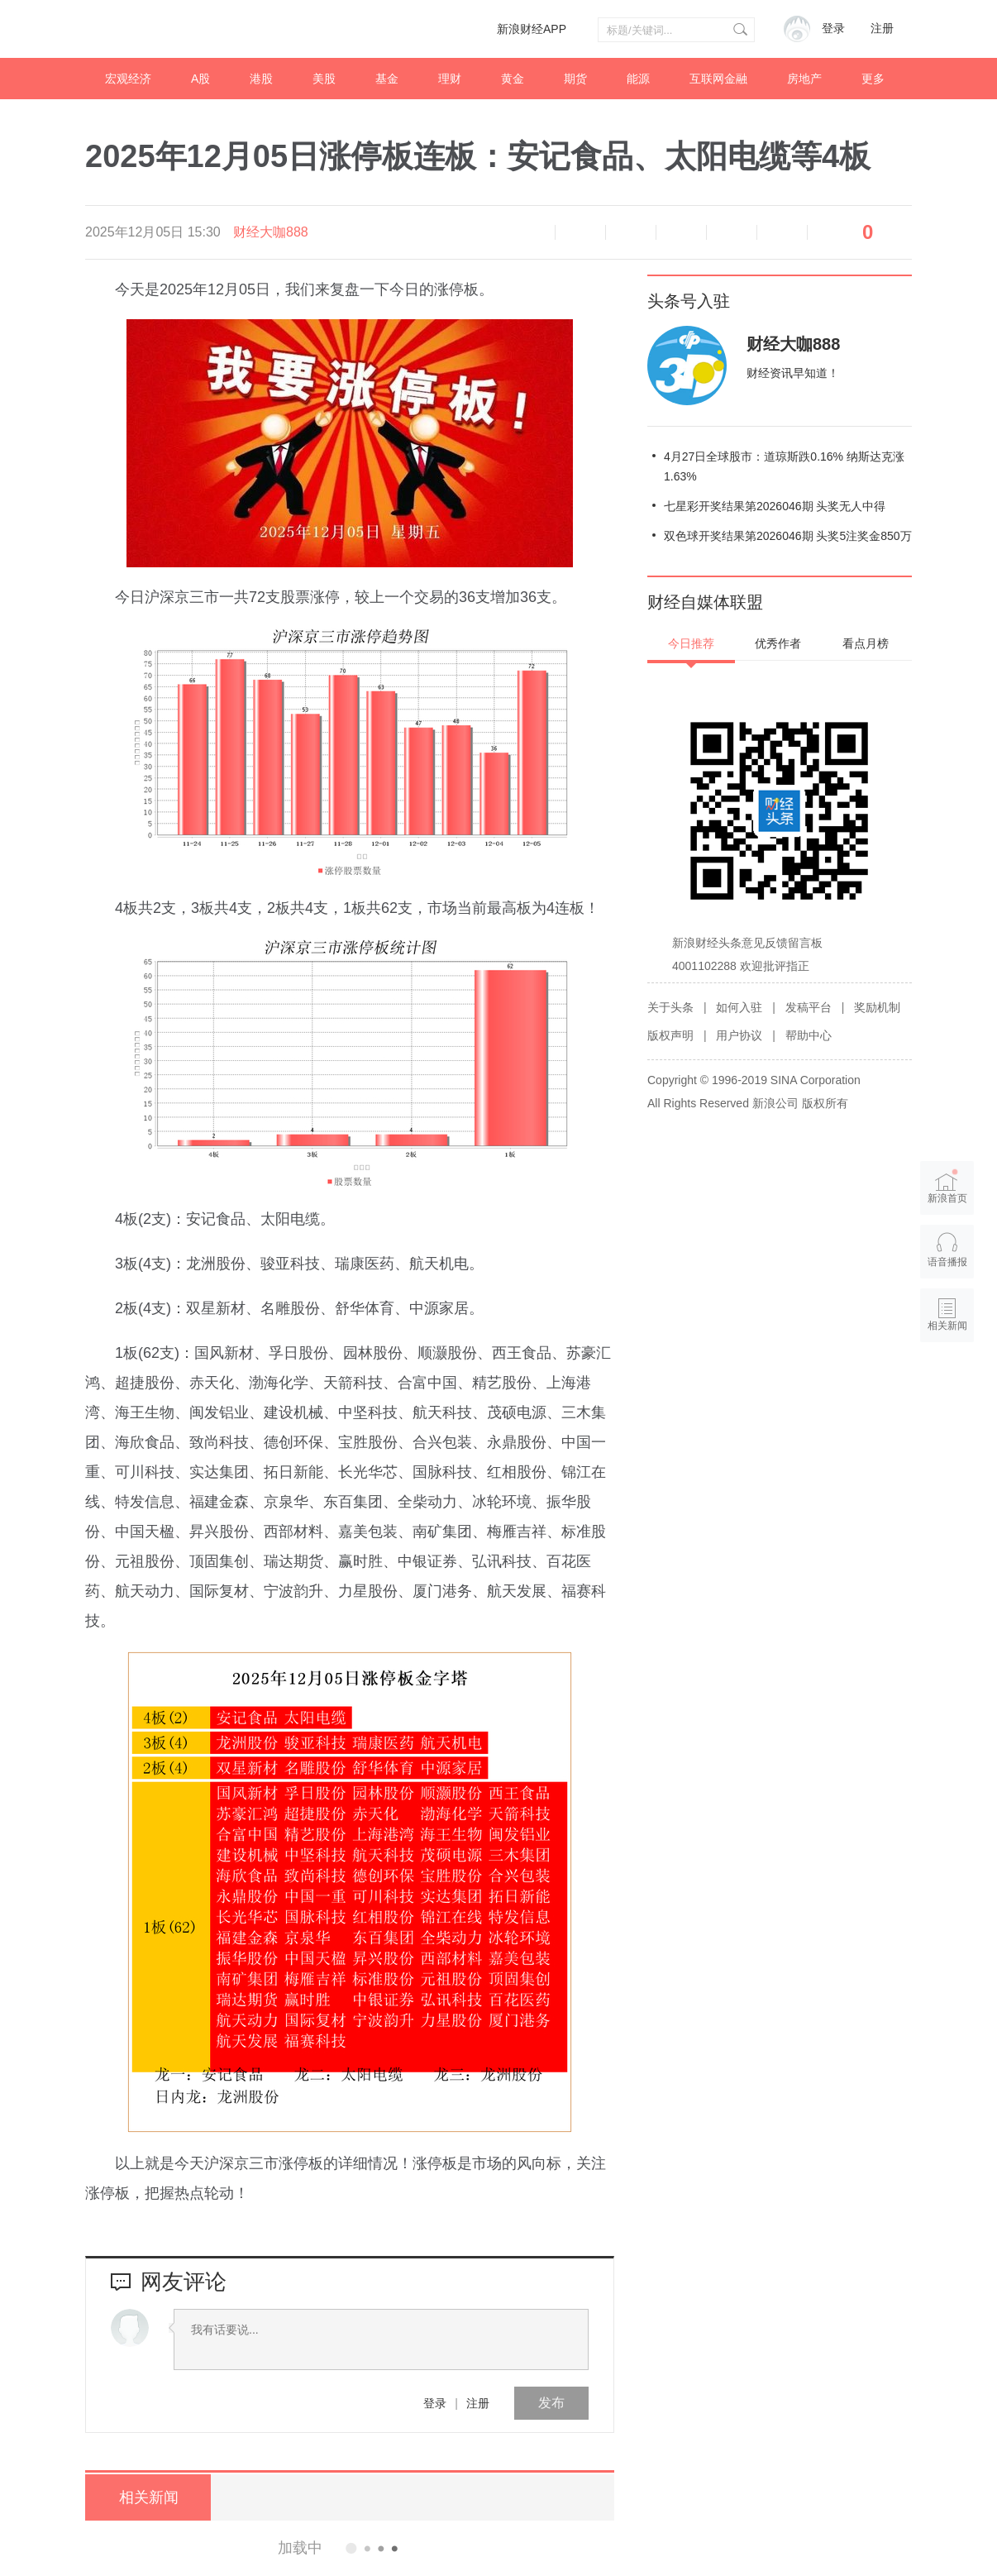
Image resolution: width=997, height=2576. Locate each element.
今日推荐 (691, 643)
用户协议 (739, 1035)
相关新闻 (147, 2497)
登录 (434, 2403)
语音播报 (530, 232)
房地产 (804, 78)
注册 (882, 28)
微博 (681, 232)
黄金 (512, 78)
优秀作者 (778, 643)
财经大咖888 (270, 232)
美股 (324, 78)
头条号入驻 (688, 301)
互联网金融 (718, 78)
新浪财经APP (531, 29)
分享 (782, 232)
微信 (731, 232)
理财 (449, 78)
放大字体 (631, 232)
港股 (261, 78)
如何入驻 (739, 1007)
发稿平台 (808, 1007)
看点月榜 (865, 643)
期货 (575, 78)
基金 (386, 78)
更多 (873, 78)
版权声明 (670, 1035)
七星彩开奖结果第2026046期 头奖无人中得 (774, 506)
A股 (200, 78)
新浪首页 (947, 1186)
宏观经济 (128, 78)
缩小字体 (580, 232)
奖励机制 (877, 1007)
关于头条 (670, 1007)
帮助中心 (808, 1035)
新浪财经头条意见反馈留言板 (747, 942)
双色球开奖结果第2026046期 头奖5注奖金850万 (788, 535)
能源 (638, 78)
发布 (551, 2403)
